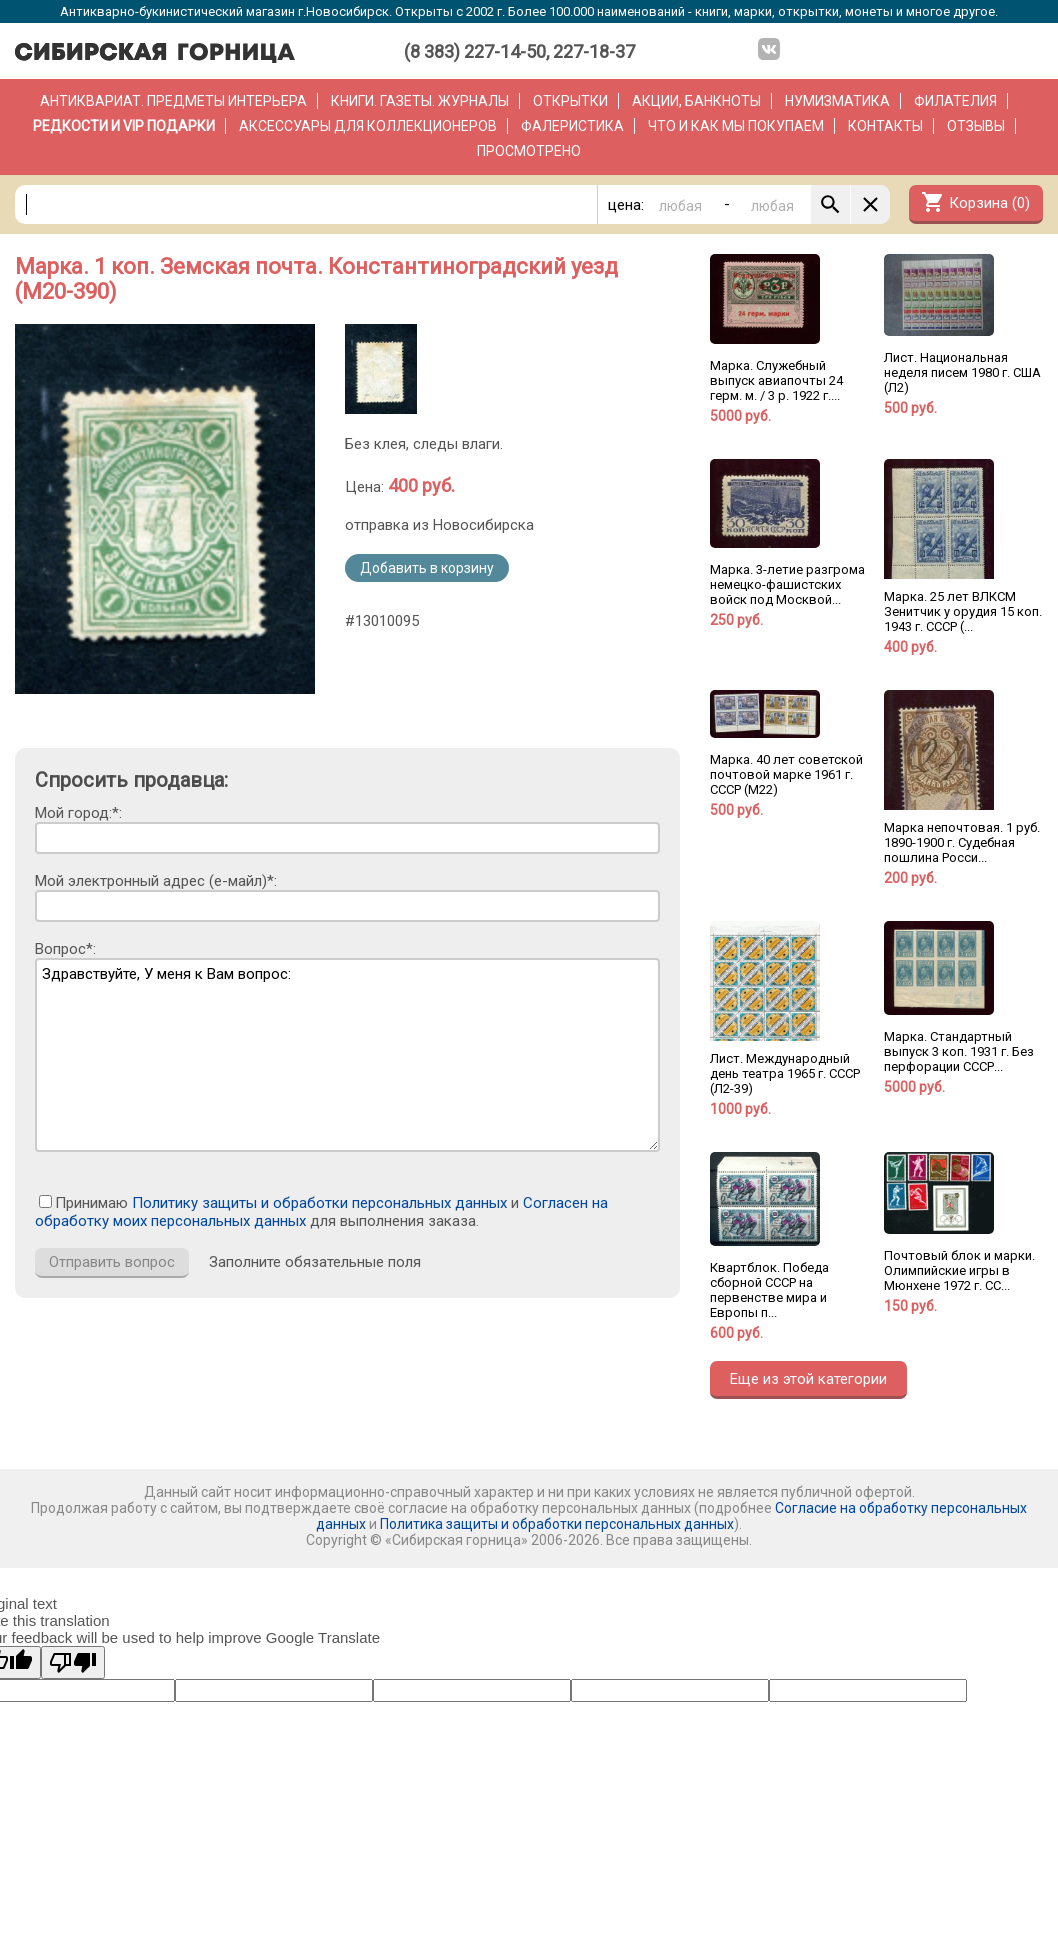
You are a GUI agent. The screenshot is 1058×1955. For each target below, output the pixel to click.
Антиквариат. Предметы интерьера (173, 101)
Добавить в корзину (427, 568)
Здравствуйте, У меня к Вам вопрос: (347, 1055)
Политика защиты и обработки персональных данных (557, 1524)
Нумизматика (837, 101)
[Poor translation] (73, 1662)
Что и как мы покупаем (736, 126)
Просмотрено (529, 151)
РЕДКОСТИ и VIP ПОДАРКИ (124, 126)
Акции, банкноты (696, 101)
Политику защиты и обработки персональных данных (319, 1203)
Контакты (885, 126)
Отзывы (976, 126)
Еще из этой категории (808, 1379)
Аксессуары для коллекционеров (368, 126)
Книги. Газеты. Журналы (420, 101)
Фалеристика (572, 126)
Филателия (955, 101)
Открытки (570, 101)
